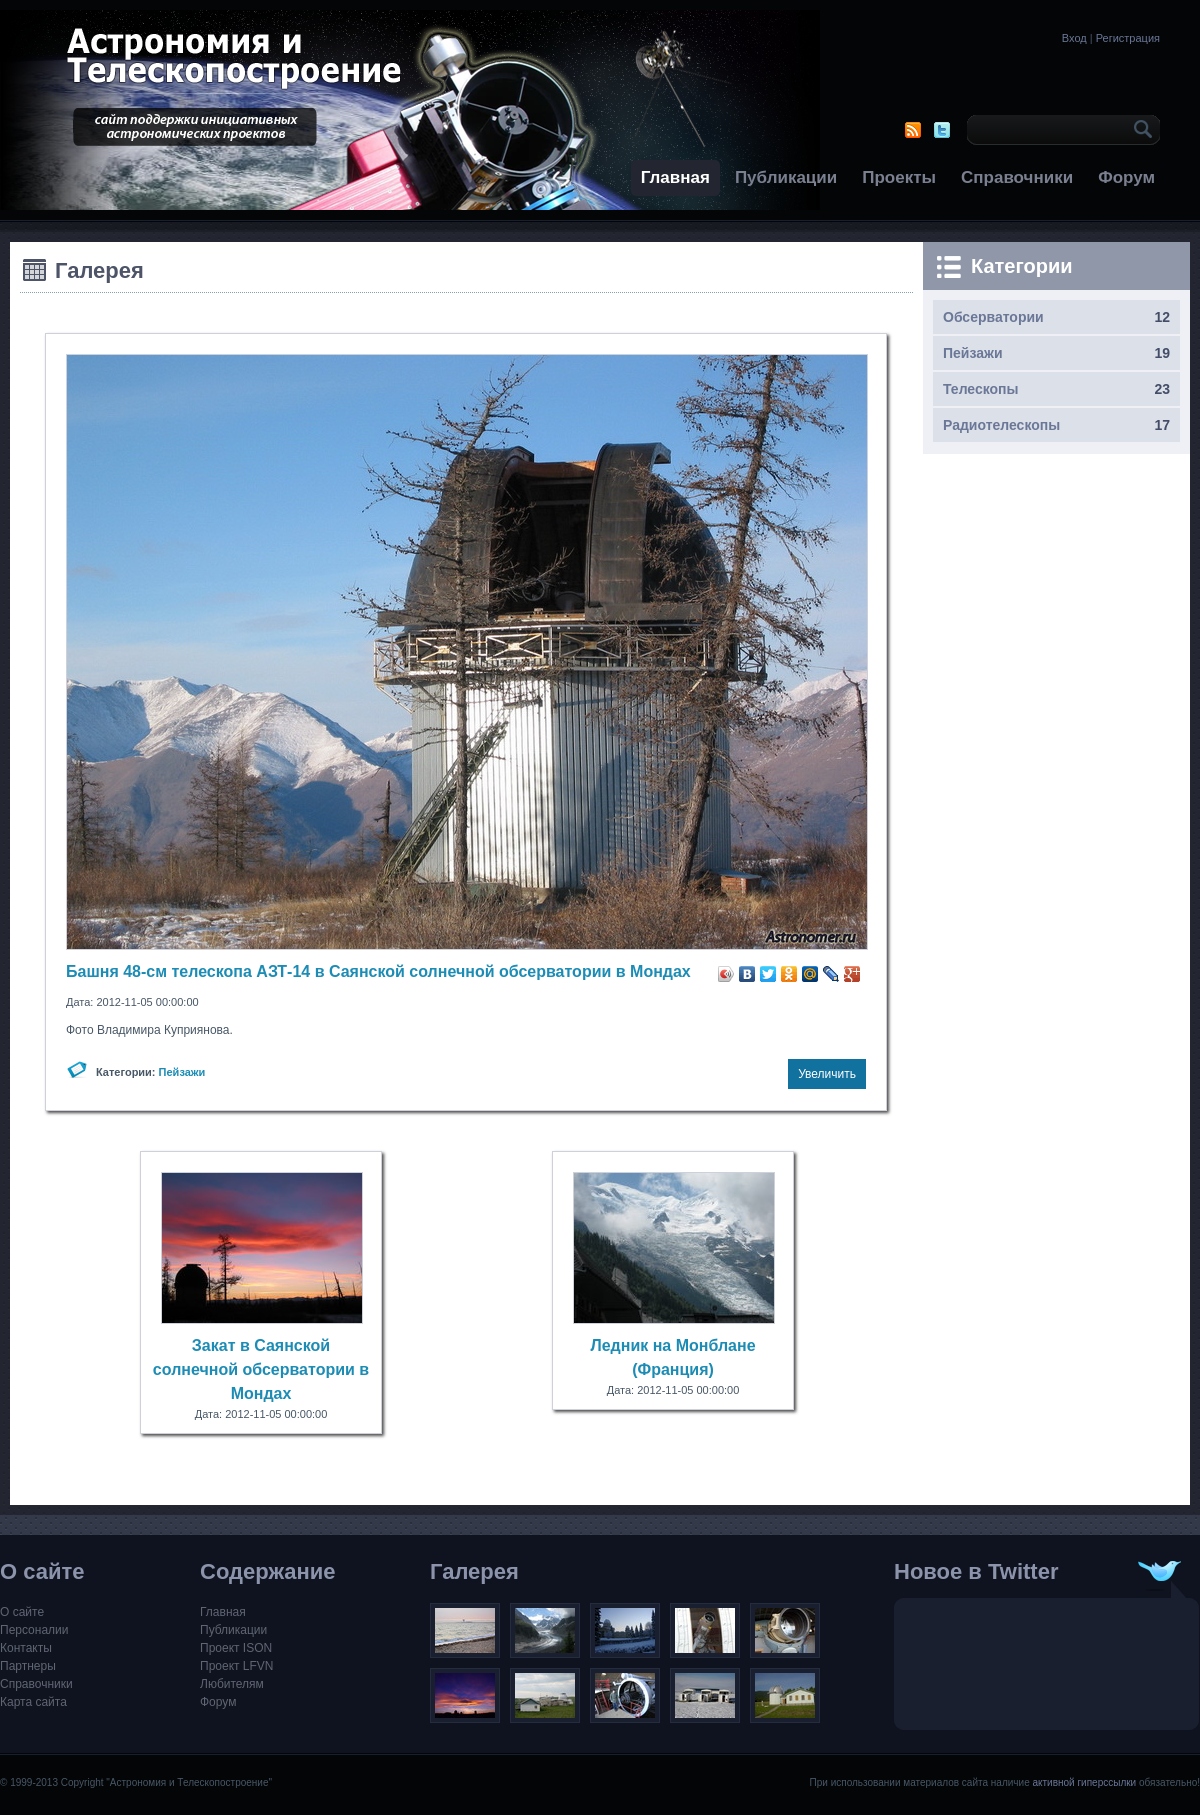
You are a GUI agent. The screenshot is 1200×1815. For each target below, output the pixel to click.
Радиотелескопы (1001, 425)
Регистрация (1128, 38)
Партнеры (28, 1666)
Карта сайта (33, 1702)
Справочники (1017, 177)
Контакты (26, 1648)
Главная (675, 177)
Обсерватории (993, 317)
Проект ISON (236, 1648)
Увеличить (827, 1074)
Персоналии (34, 1630)
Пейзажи (182, 1072)
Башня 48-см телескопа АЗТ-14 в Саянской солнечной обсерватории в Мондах (378, 971)
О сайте (22, 1612)
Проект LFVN (237, 1666)
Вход (1074, 38)
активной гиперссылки (1084, 1782)
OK (1140, 130)
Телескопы (981, 389)
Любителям (232, 1684)
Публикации (786, 177)
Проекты (899, 177)
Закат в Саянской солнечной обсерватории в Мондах (261, 1369)
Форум (1126, 177)
